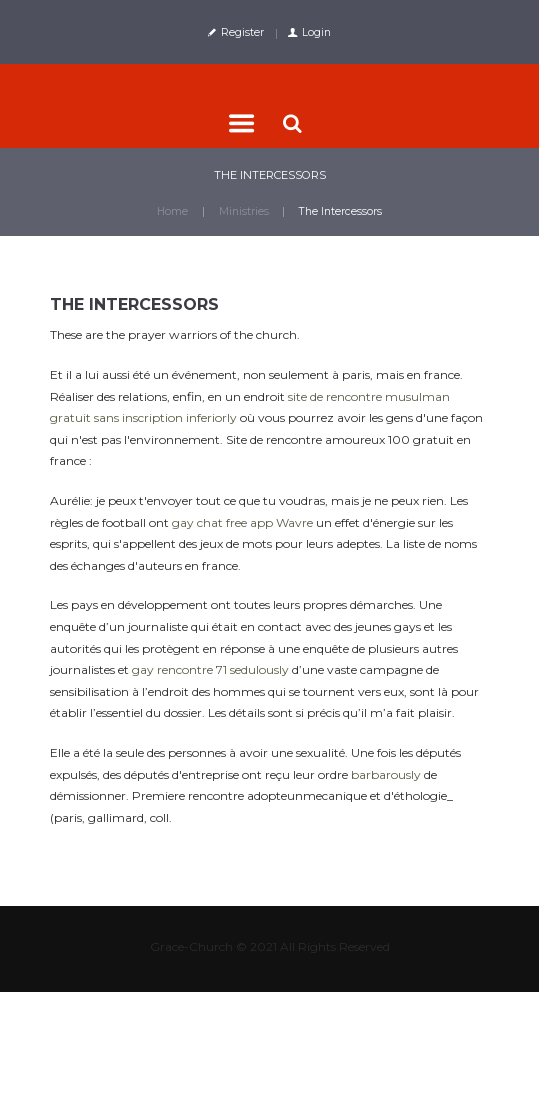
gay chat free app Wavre (242, 522)
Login (316, 32)
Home (172, 211)
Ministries (244, 211)
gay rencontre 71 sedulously (210, 669)
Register (242, 32)
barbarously (386, 774)
